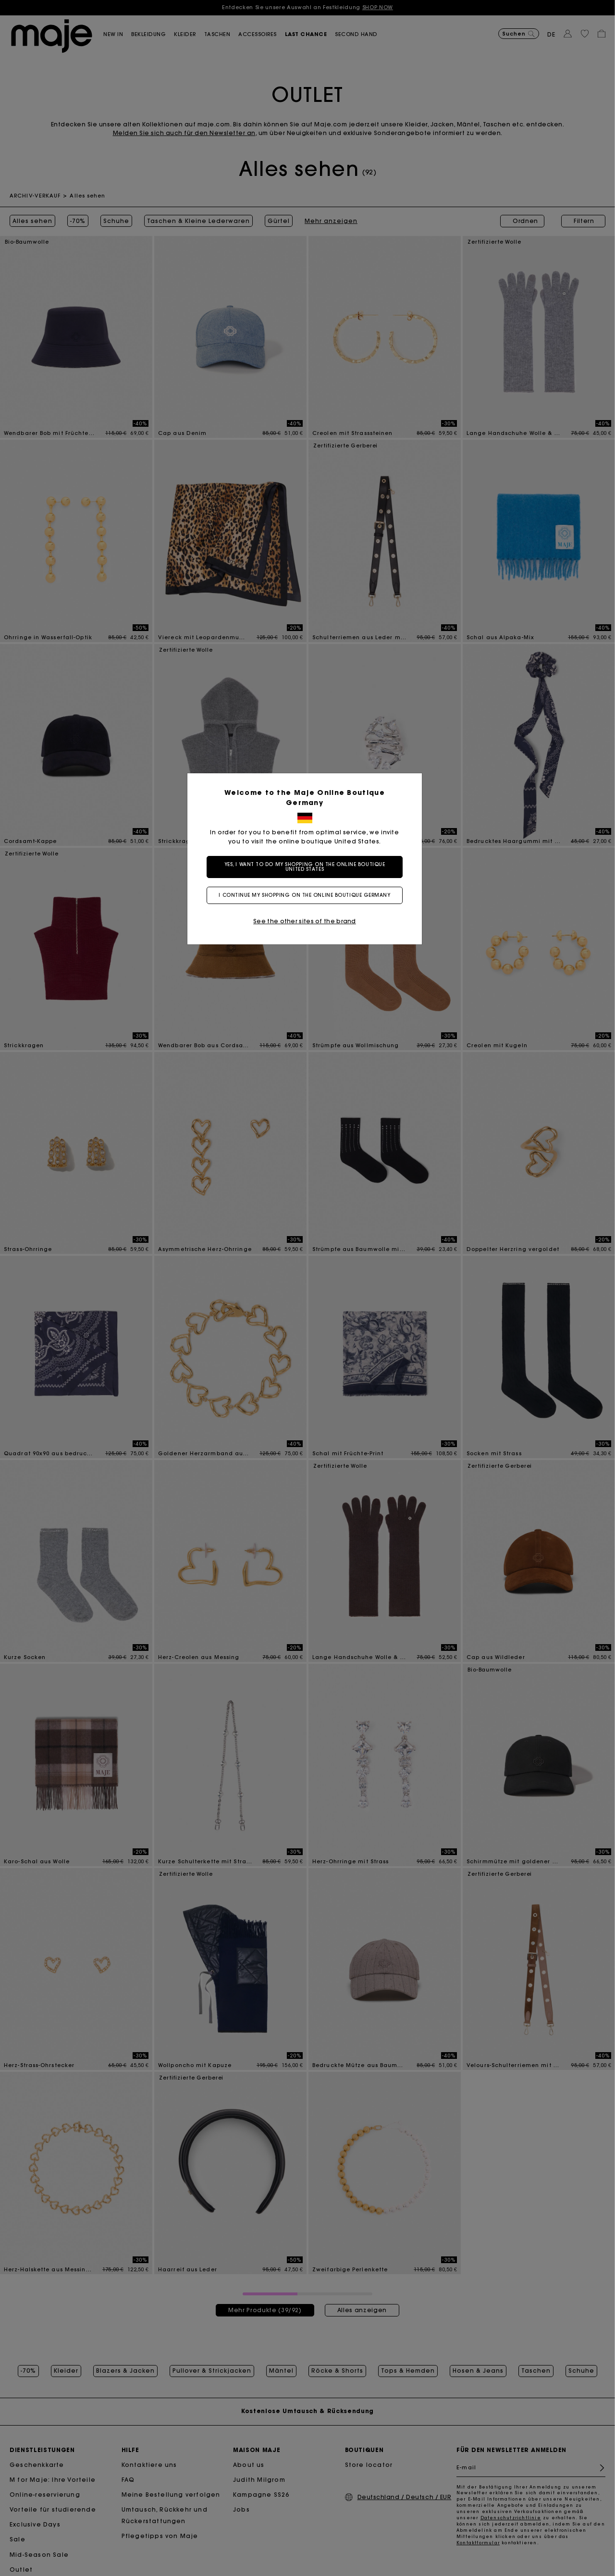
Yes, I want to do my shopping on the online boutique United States (307, 866)
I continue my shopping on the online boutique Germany (307, 895)
